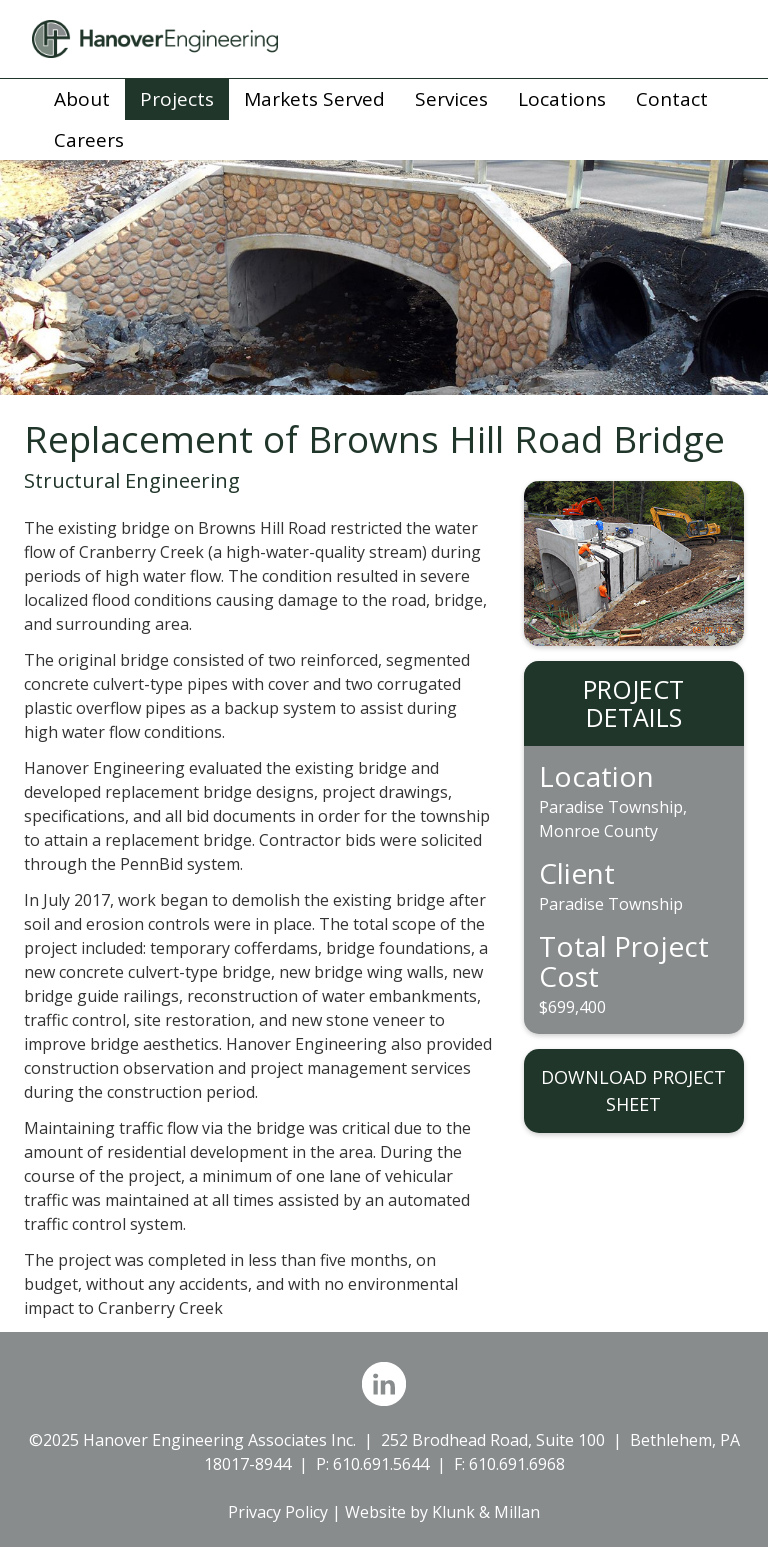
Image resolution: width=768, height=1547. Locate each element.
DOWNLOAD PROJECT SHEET (633, 1090)
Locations (562, 99)
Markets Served (314, 99)
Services (451, 99)
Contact (672, 99)
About (82, 99)
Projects (177, 99)
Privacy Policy (278, 1512)
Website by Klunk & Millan (442, 1512)
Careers (89, 140)
